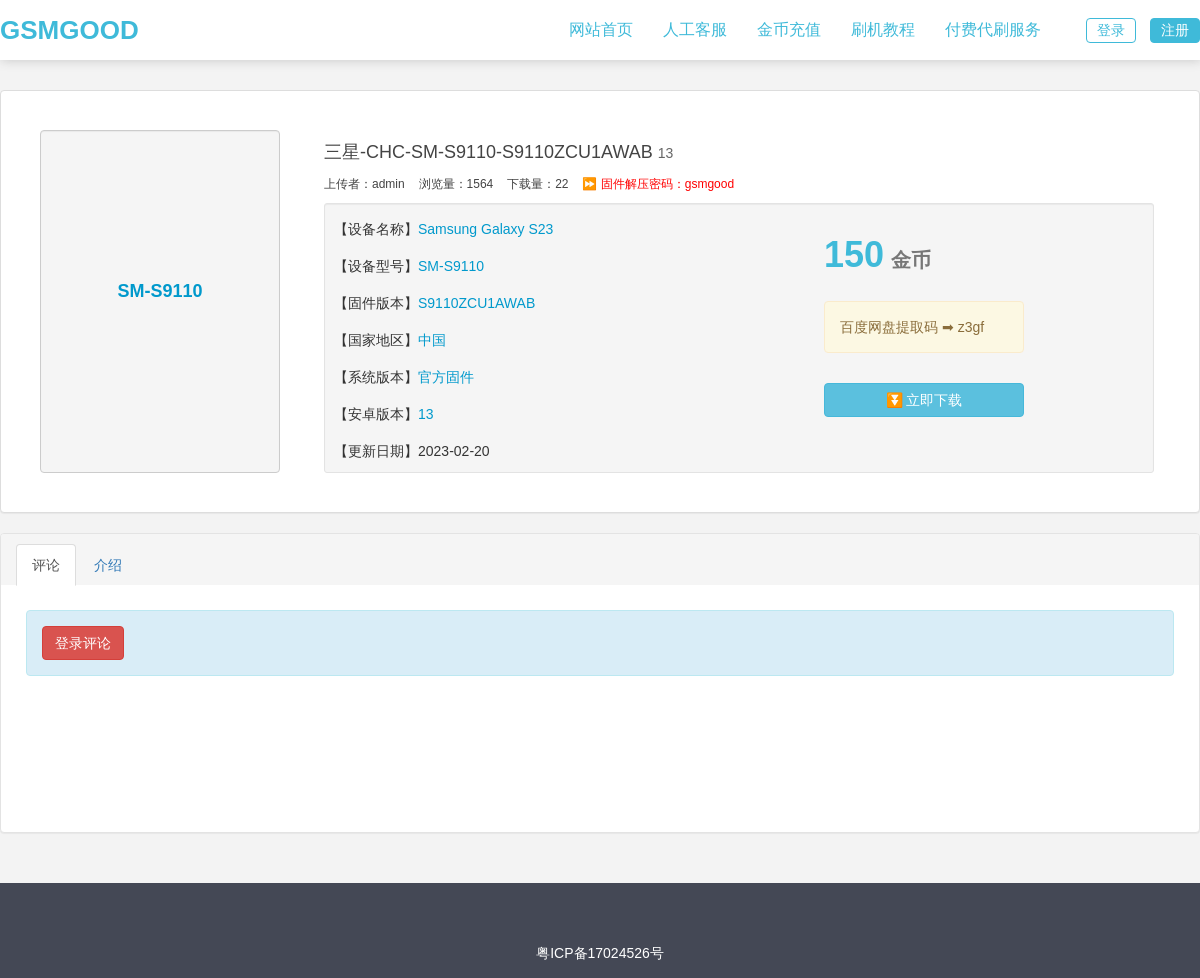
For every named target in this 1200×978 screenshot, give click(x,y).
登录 (1111, 30)
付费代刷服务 (993, 29)
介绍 (108, 565)
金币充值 (789, 29)
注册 (1175, 30)
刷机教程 (883, 29)
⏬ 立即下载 (924, 400)
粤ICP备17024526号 (600, 953)
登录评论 (83, 643)
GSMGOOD (69, 30)
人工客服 (695, 29)
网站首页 (601, 29)
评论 (46, 565)
